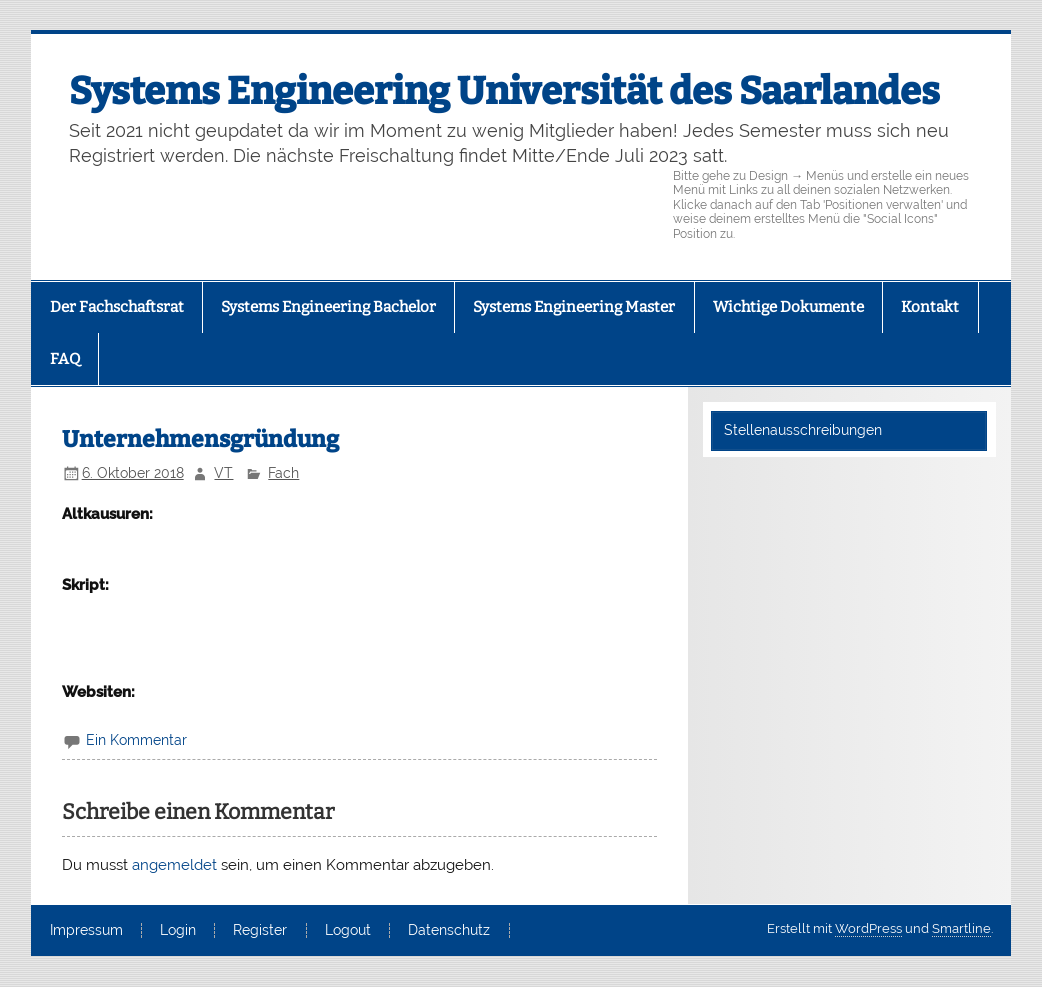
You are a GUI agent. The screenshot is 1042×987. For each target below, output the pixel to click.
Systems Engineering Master (574, 307)
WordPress (868, 928)
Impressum (86, 931)
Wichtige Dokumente (788, 307)
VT (223, 473)
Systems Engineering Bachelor (328, 307)
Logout (348, 931)
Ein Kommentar (136, 740)
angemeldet (174, 865)
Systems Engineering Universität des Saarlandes (504, 91)
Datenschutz (449, 931)
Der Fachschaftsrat (117, 307)
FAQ (65, 359)
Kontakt (930, 307)
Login (178, 931)
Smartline (961, 928)
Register (260, 931)
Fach (283, 473)
